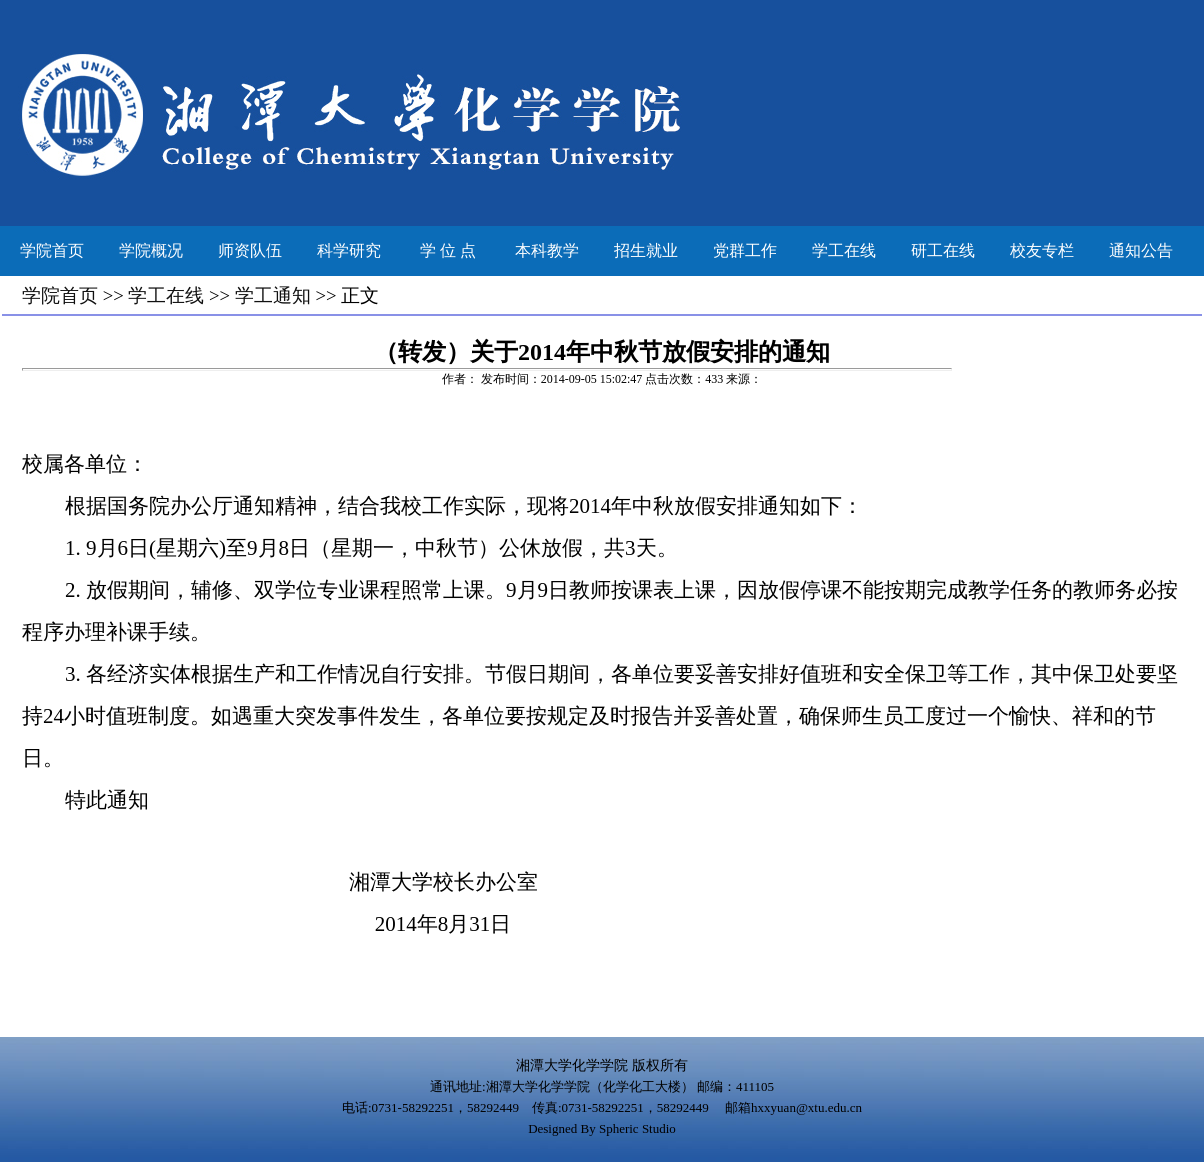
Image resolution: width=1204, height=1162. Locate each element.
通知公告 (1141, 250)
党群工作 (745, 250)
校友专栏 (1042, 250)
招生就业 (646, 250)
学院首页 (52, 250)
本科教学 (547, 250)
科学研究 (349, 250)
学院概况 (151, 250)
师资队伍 (250, 250)
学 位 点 (448, 250)
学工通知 (273, 295)
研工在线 (943, 250)
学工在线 (844, 250)
